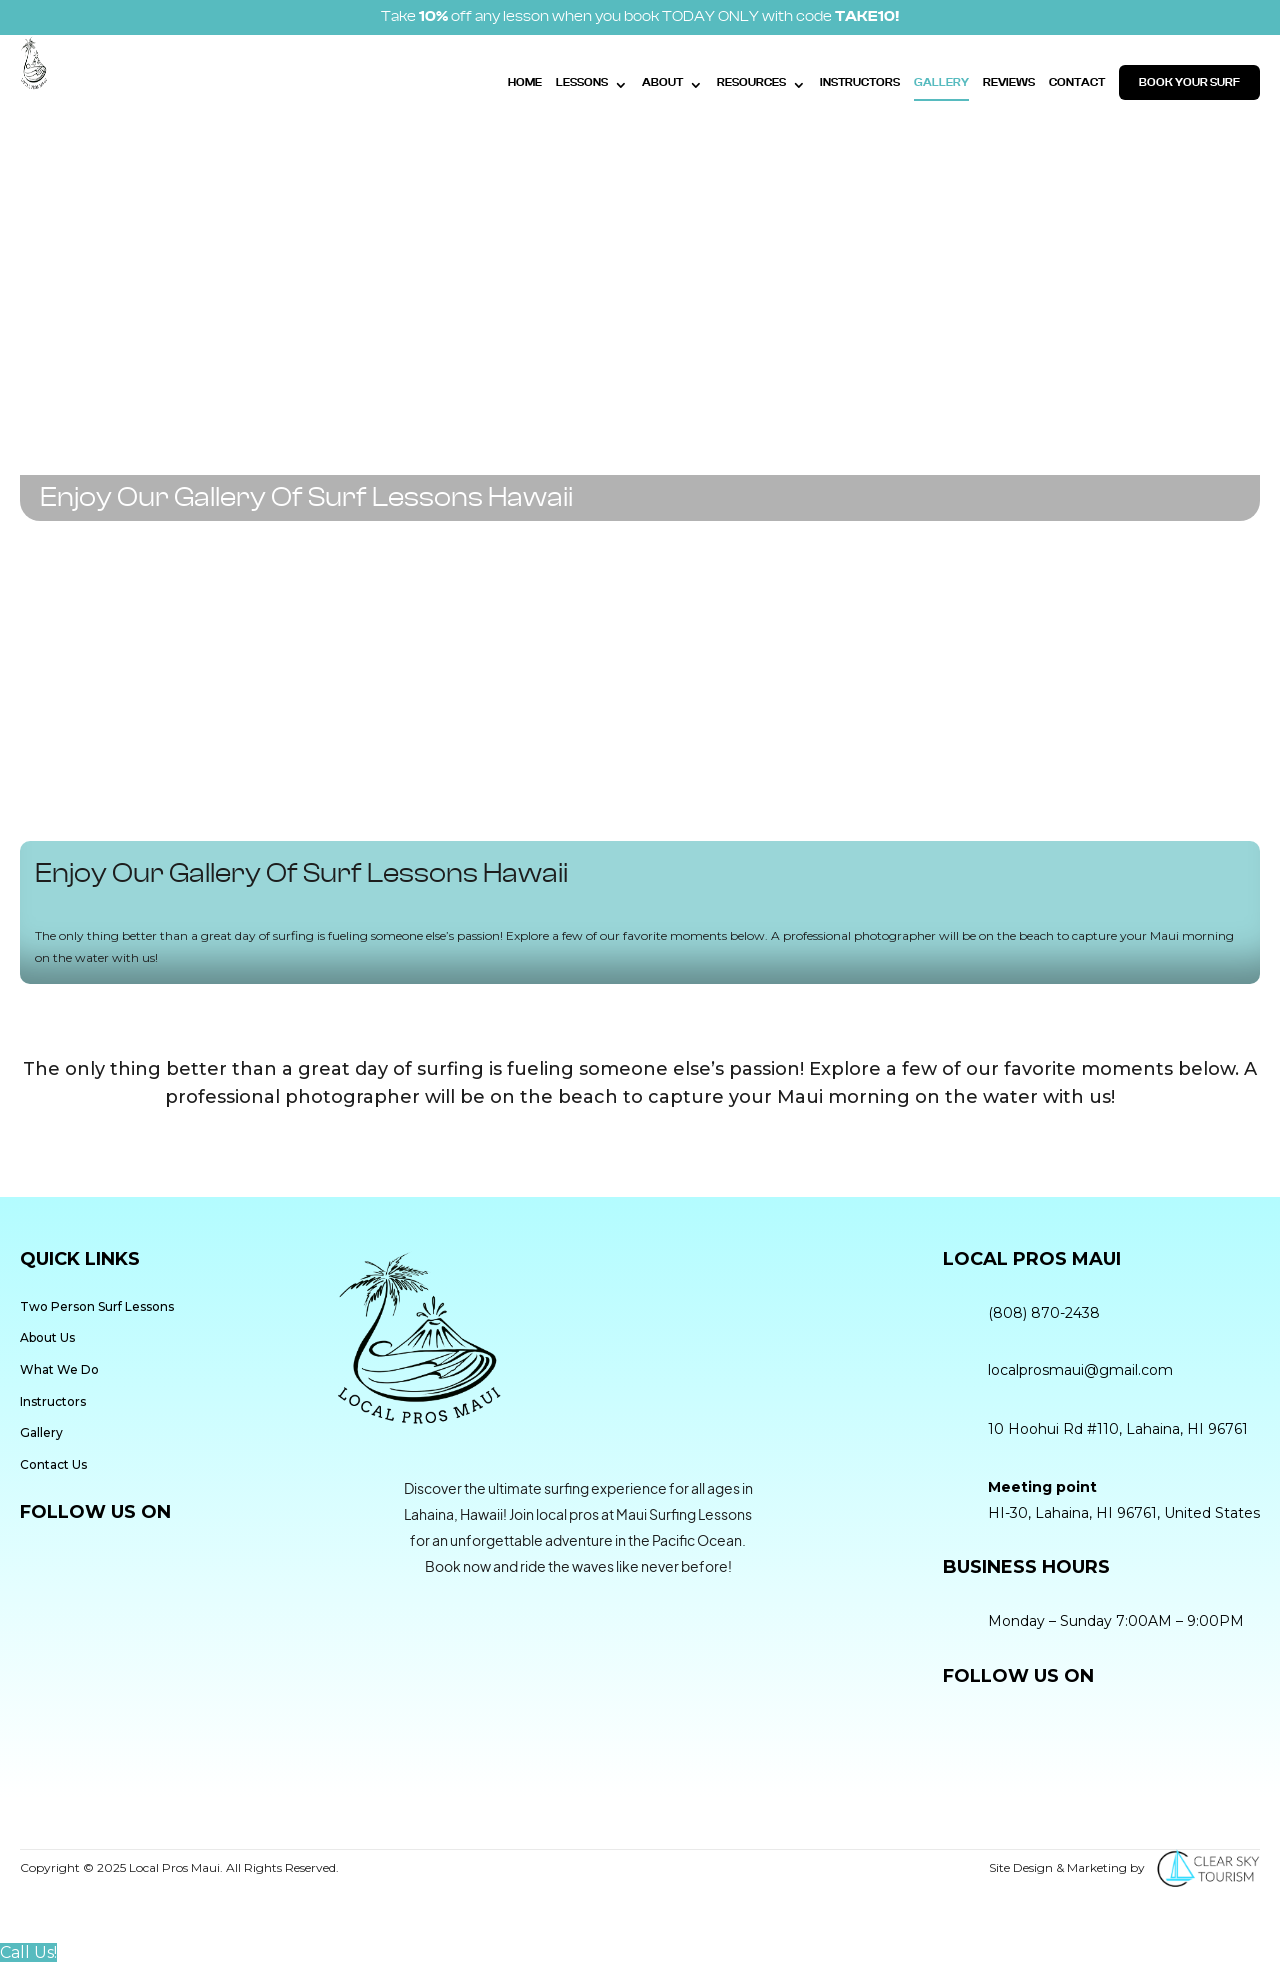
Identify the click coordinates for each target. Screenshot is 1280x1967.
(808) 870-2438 (1044, 1313)
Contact (1077, 82)
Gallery (941, 82)
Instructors (860, 82)
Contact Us (53, 1464)
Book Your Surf (1189, 82)
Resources (751, 82)
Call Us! (28, 1952)
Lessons (582, 82)
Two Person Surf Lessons (97, 1306)
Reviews (1009, 82)
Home (525, 82)
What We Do (59, 1369)
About (662, 82)
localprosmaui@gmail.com (1080, 1370)
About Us (47, 1337)
